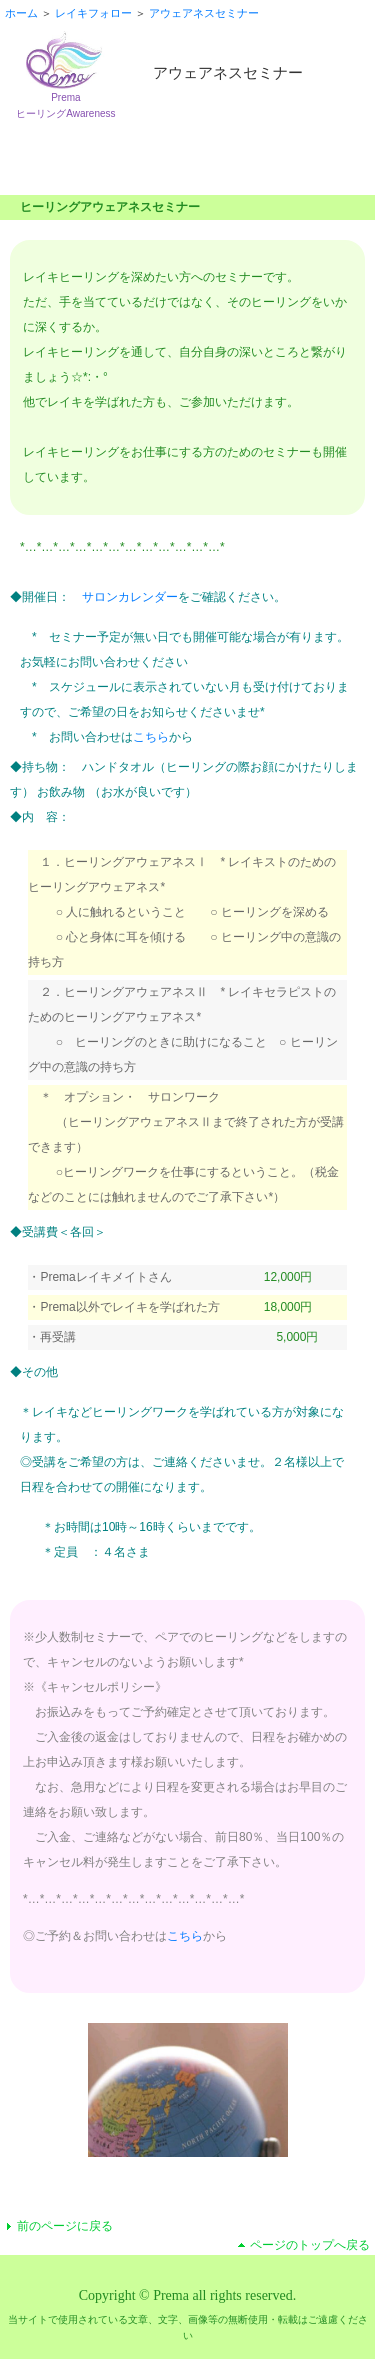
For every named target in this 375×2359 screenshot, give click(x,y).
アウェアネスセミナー (204, 13)
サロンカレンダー (130, 597)
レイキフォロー (93, 13)
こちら (151, 737)
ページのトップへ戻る (310, 2245)
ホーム (21, 13)
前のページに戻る (65, 2226)
